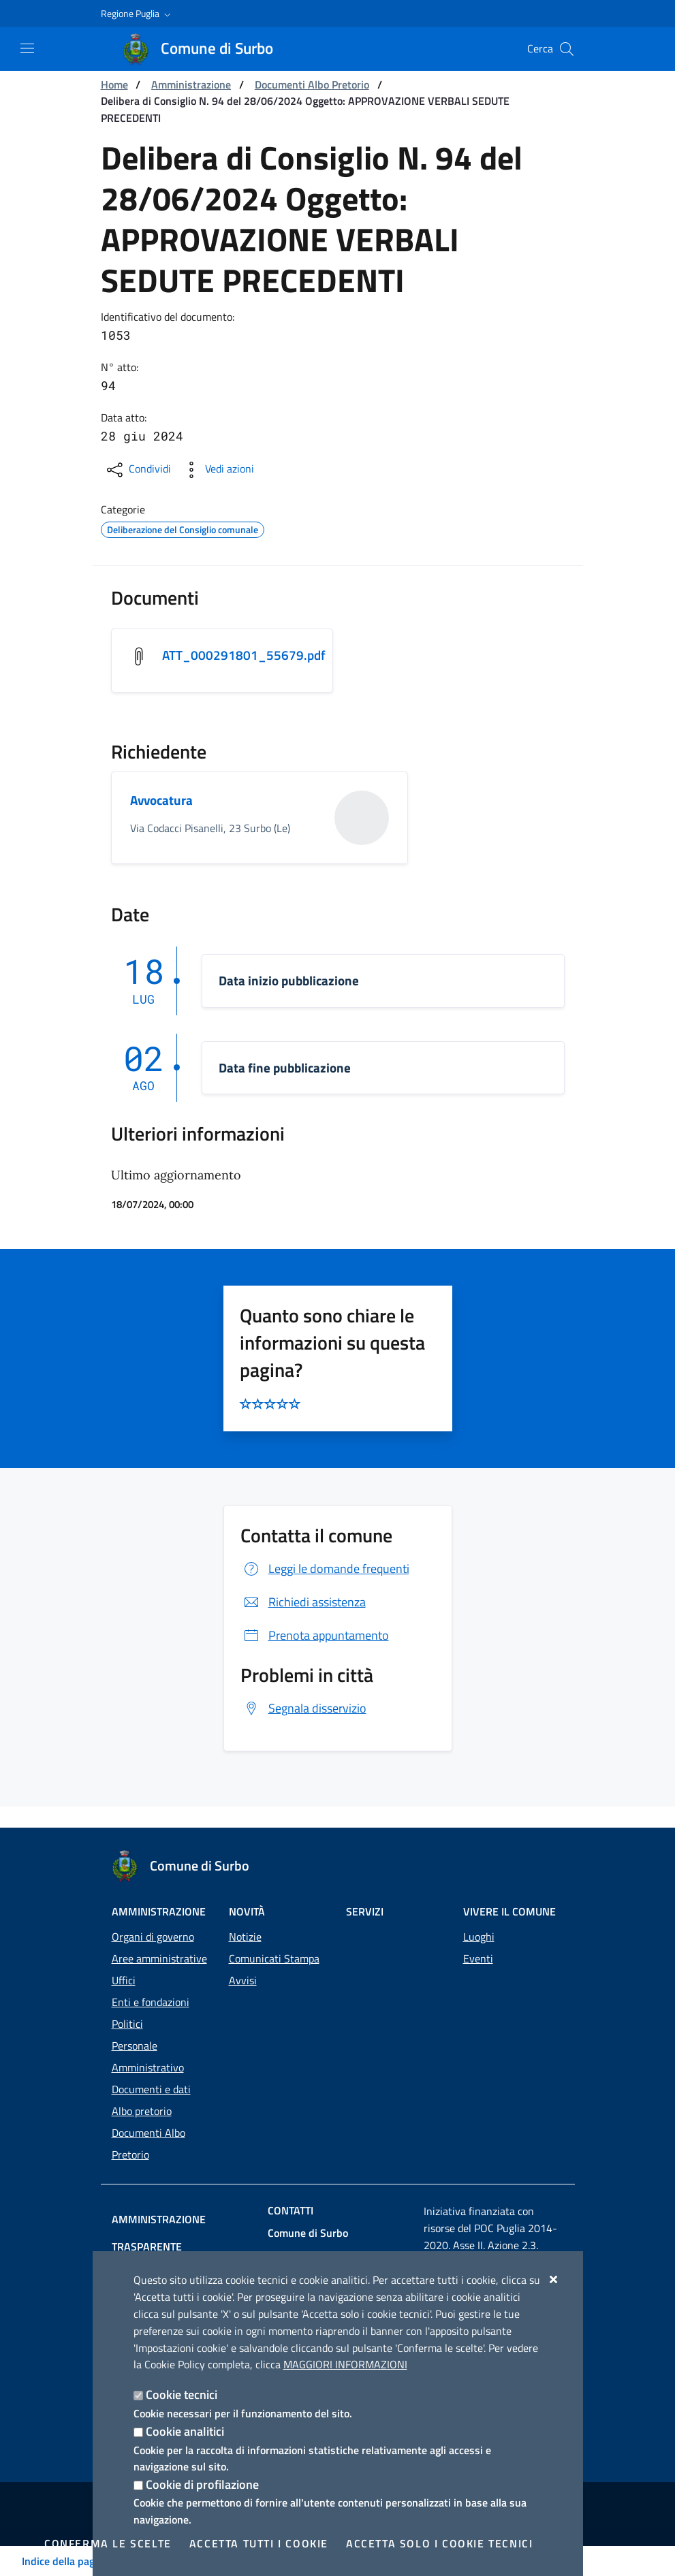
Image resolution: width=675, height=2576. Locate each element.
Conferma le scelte (108, 2543)
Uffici (124, 1960)
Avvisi (243, 1960)
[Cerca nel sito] (567, 49)
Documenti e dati (151, 2069)
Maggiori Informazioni (345, 2364)
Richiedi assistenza (303, 1603)
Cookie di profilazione (202, 2484)
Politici (127, 2003)
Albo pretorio (142, 2090)
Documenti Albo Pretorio (312, 84)
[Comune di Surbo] (206, 49)
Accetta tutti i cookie (258, 2543)
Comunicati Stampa (274, 1938)
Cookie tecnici (181, 2394)
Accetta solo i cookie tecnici (439, 2543)
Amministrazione (191, 84)
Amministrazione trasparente (195, 2199)
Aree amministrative (159, 1938)
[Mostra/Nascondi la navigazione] (27, 48)
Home (114, 84)
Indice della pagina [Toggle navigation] (65, 2561)
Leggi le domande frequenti (324, 1570)
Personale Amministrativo (148, 2036)
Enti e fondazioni (150, 1981)
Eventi (478, 1938)
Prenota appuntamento (314, 1636)
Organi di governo (153, 1916)
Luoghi (479, 1916)
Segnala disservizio (303, 1709)
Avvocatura (163, 801)
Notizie (245, 1916)
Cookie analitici (185, 2431)
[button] (137, 13)
